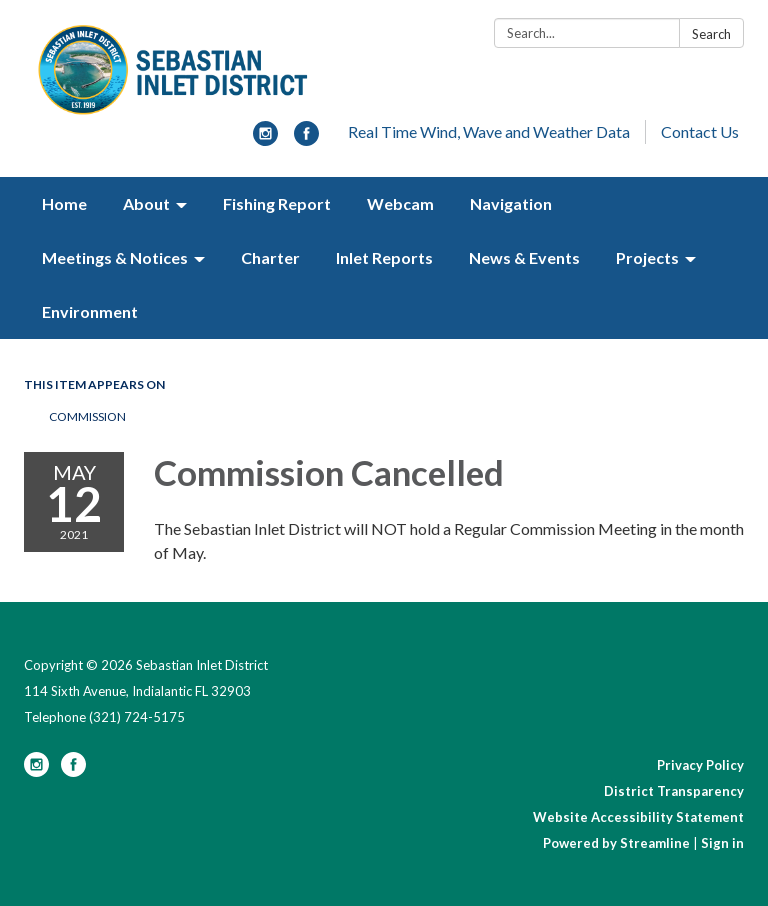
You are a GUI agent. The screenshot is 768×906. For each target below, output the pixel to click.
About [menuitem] (146, 203)
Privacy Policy (700, 765)
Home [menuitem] (64, 203)
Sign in (722, 843)
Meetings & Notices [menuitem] (115, 257)
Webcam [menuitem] (400, 203)
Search (711, 34)
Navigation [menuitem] (511, 203)
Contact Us (700, 131)
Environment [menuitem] (90, 311)
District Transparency (674, 791)
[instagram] (265, 139)
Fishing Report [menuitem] (277, 203)
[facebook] (306, 139)
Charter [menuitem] (270, 257)
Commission (87, 416)
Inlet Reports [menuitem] (384, 257)
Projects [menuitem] (647, 257)
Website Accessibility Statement (638, 817)
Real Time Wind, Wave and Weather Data (489, 131)
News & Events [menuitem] (524, 257)
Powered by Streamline (616, 843)
